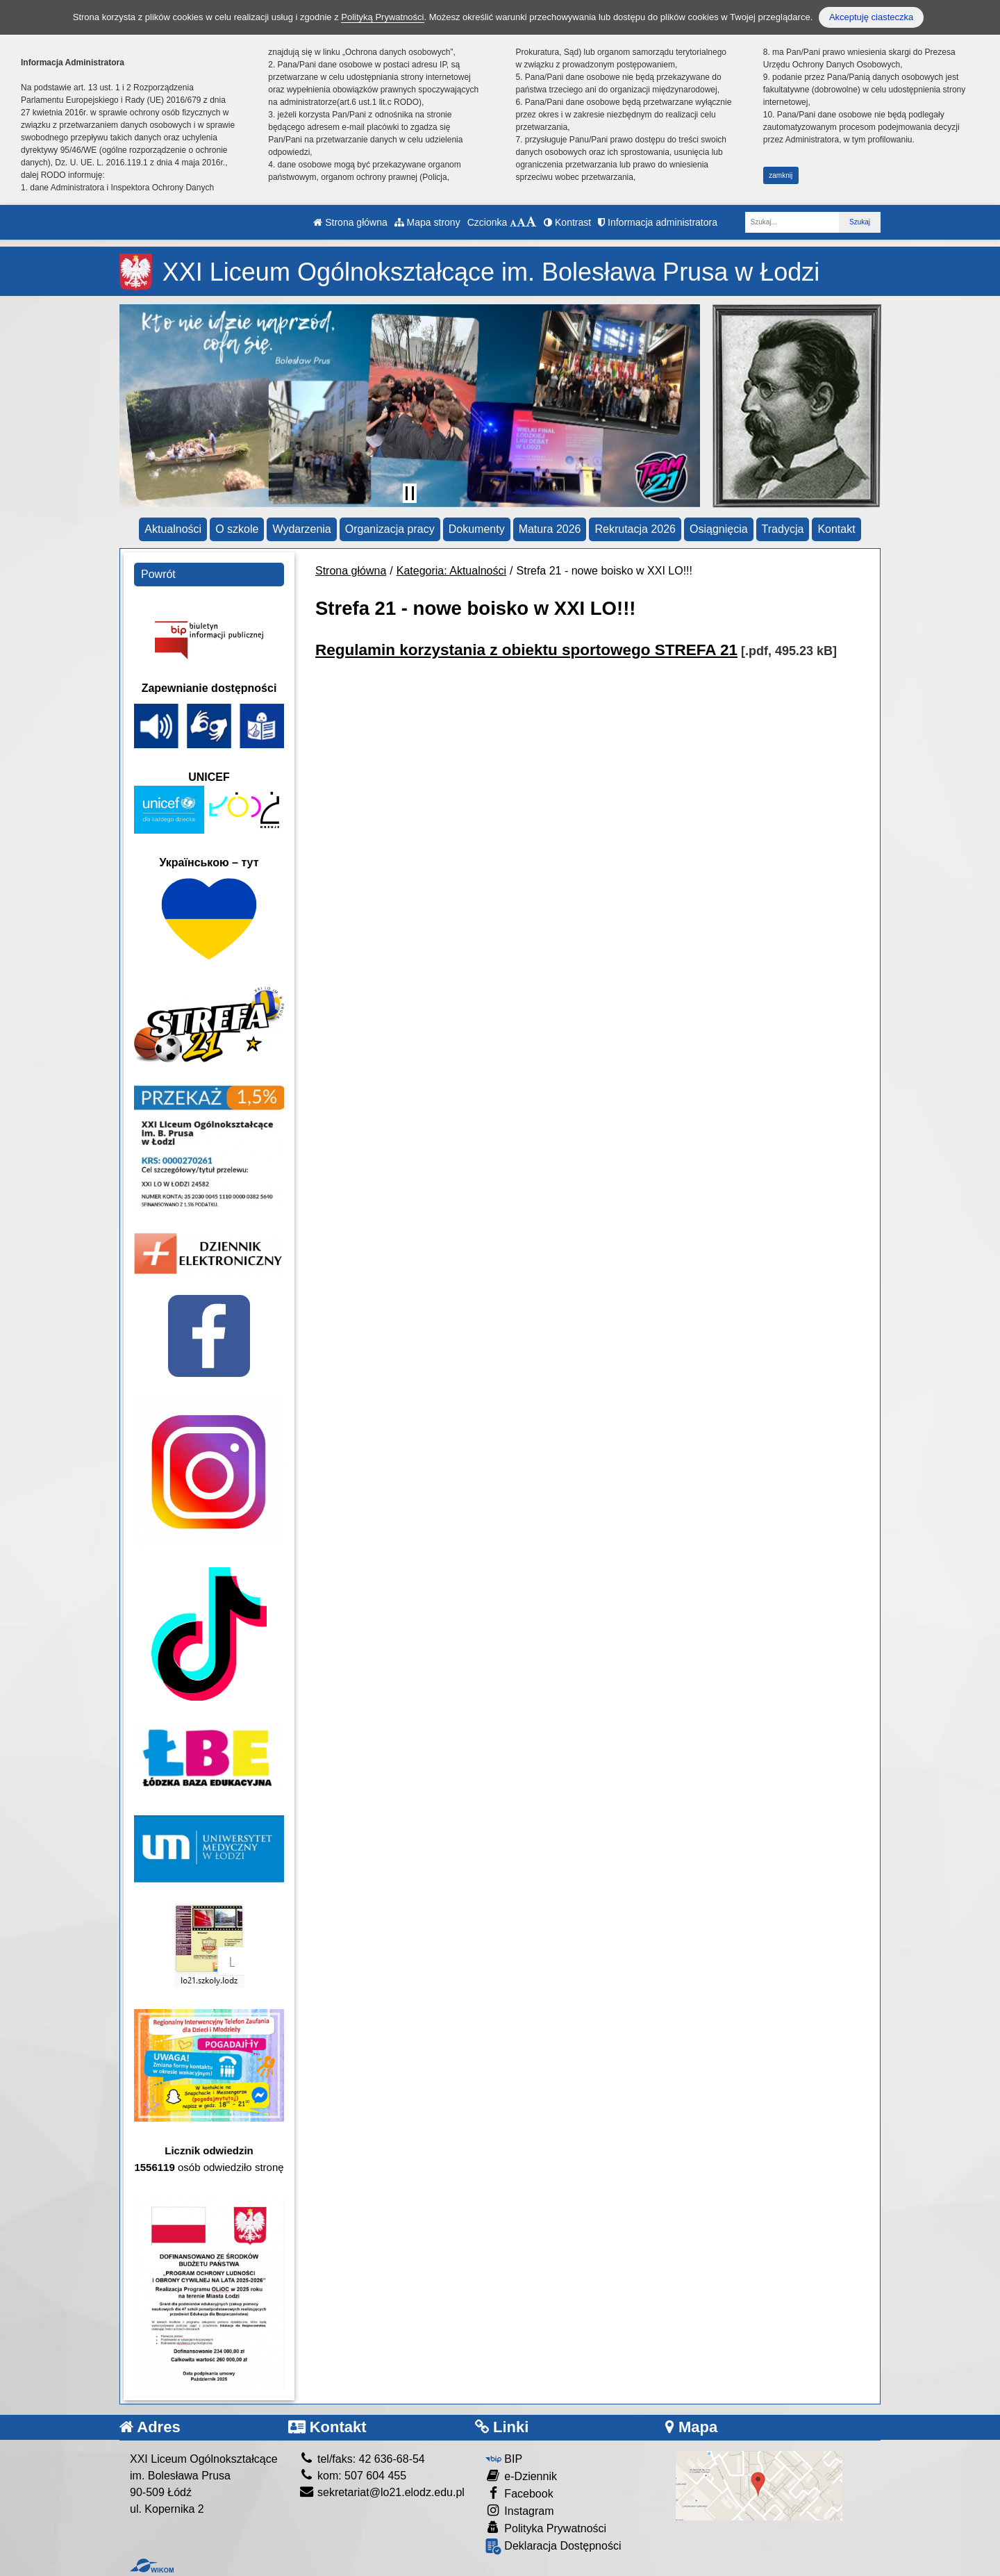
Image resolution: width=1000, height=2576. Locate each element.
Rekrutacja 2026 (635, 529)
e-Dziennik (521, 2475)
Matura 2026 (550, 529)
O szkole (236, 529)
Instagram (519, 2510)
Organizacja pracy (390, 529)
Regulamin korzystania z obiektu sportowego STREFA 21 (526, 650)
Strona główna (350, 222)
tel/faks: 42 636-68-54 (362, 2459)
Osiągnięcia (719, 529)
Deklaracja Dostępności (553, 2546)
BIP (503, 2459)
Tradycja (783, 529)
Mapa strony (427, 222)
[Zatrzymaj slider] (410, 493)
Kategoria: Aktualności (451, 571)
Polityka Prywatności (545, 2527)
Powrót (158, 574)
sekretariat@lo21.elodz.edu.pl (382, 2492)
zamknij (780, 175)
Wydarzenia (301, 529)
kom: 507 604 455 (353, 2476)
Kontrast (567, 222)
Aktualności (172, 529)
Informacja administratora (657, 222)
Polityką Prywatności (382, 17)
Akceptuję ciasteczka (871, 17)
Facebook (519, 2493)
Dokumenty (477, 529)
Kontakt (836, 529)
